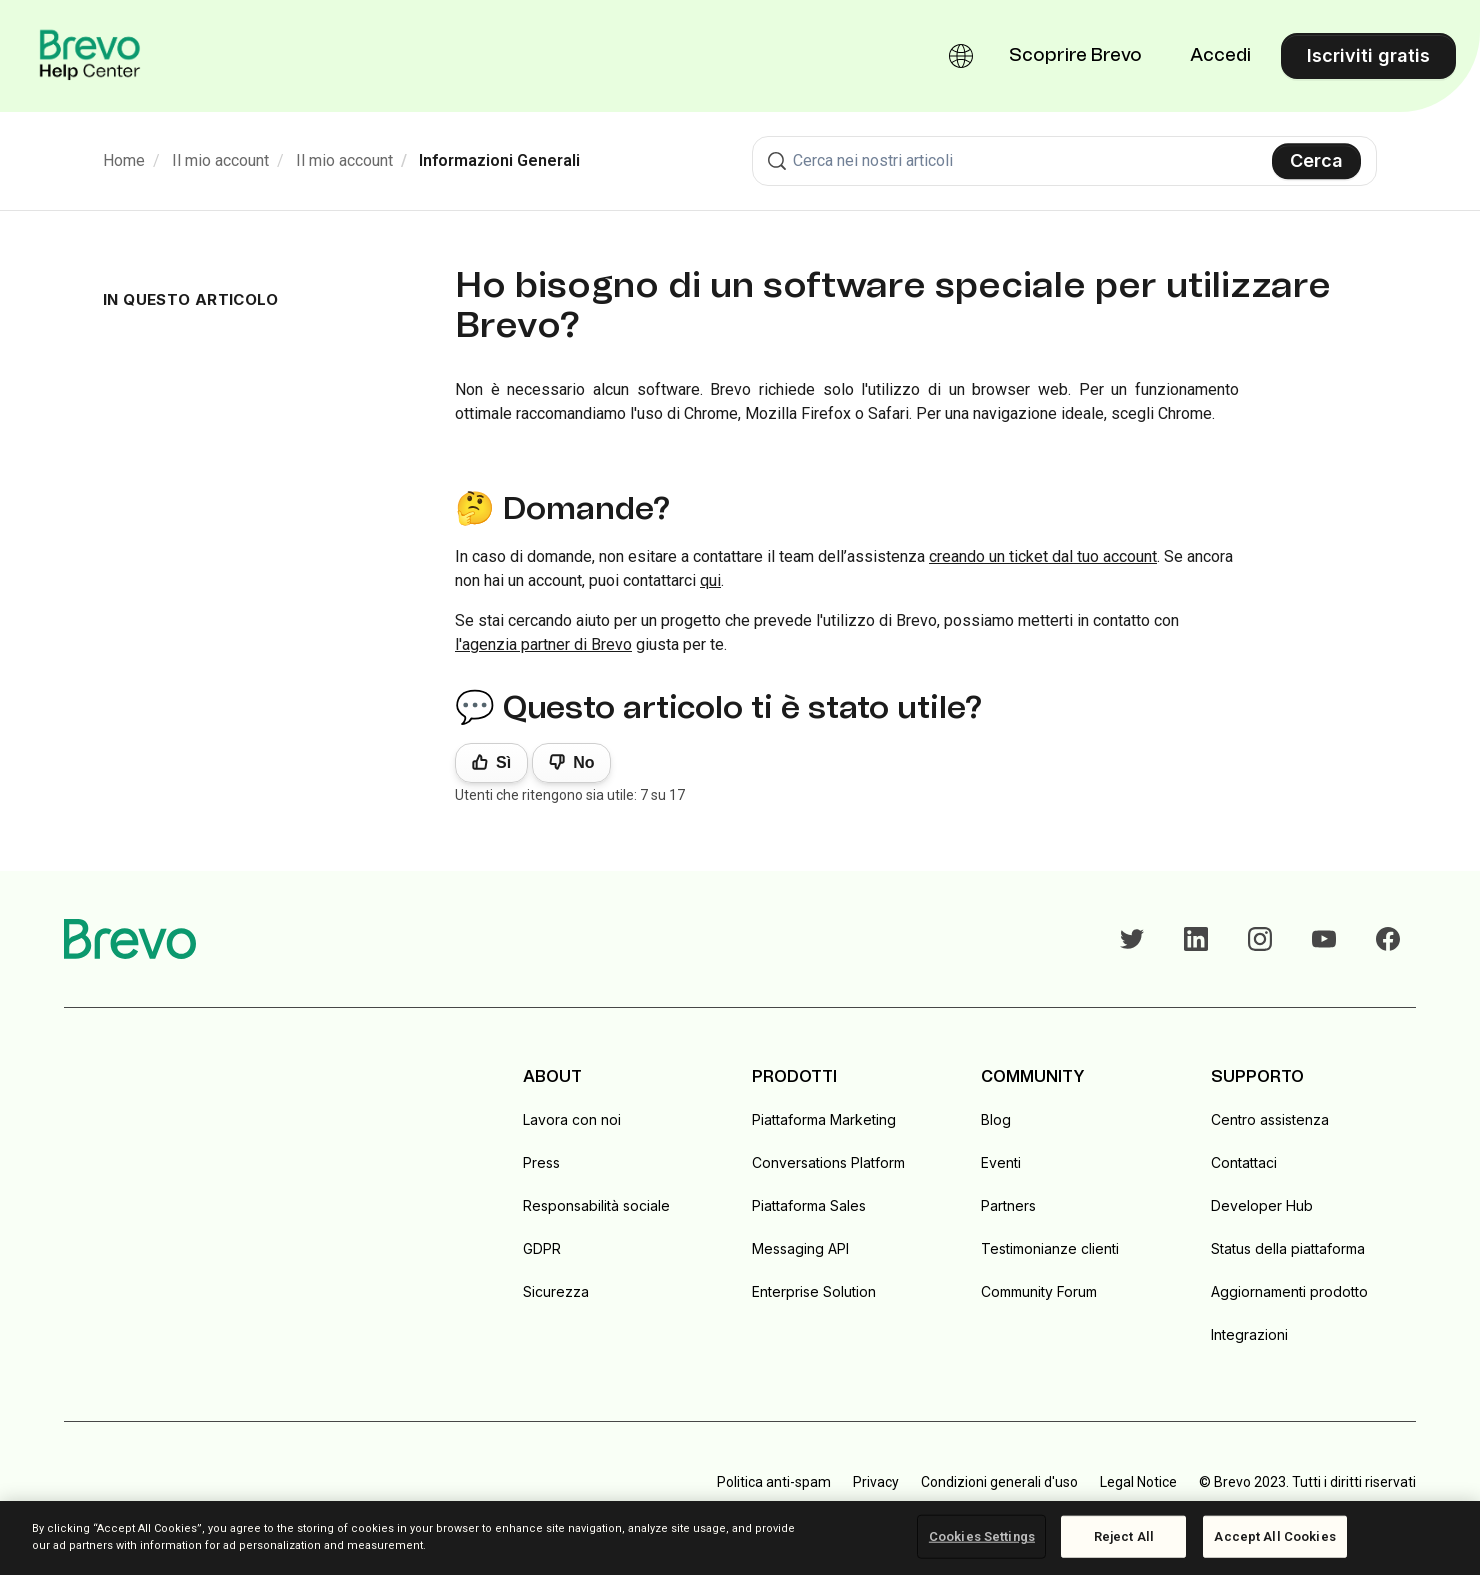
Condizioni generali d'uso (999, 1482)
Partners (1008, 1205)
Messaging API (800, 1248)
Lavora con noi (572, 1119)
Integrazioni (1249, 1334)
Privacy (876, 1482)
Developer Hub (1262, 1205)
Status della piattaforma (1288, 1248)
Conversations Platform (828, 1162)
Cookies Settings (982, 1536)
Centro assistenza (1270, 1119)
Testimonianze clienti (1050, 1248)
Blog (996, 1119)
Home (124, 160)
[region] (740, 1538)
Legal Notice (1138, 1482)
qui (710, 580)
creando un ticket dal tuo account (1043, 556)
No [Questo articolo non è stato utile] (583, 762)
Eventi (1001, 1162)
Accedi (1220, 56)
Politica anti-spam (774, 1482)
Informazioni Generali (499, 160)
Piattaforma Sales (809, 1205)
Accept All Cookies (1274, 1536)
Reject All (1124, 1536)
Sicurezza (556, 1291)
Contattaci (1244, 1162)
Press (541, 1162)
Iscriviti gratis (1368, 55)
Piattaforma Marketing (824, 1119)
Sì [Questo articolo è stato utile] (503, 762)
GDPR (542, 1248)
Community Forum (1039, 1291)
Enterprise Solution (814, 1291)
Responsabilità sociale (596, 1205)
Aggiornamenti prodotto (1289, 1291)
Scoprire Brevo (1075, 56)
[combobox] (1064, 161)
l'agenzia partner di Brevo (543, 644)
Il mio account (220, 160)
